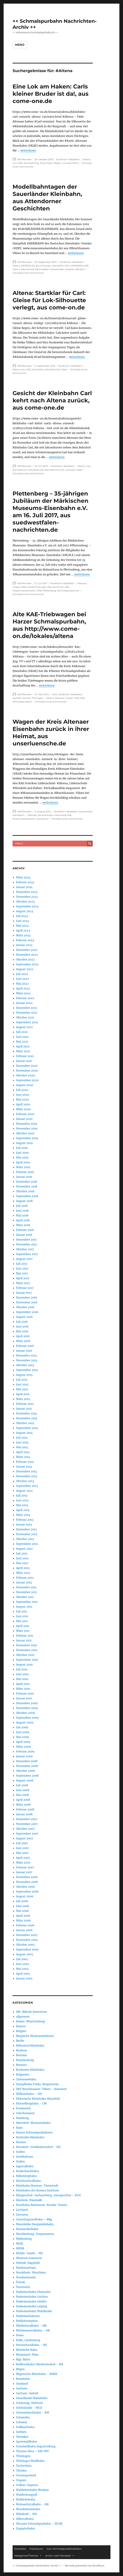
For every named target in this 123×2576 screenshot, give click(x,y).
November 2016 (27, 1302)
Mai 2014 (22, 1447)
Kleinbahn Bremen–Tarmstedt (37, 2185)
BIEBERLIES (28, 265)
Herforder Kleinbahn (30, 2137)
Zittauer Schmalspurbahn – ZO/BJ (39, 2523)
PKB (39, 590)
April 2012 (23, 1568)
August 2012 (24, 1548)
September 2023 (27, 906)
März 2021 (23, 1051)
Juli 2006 (22, 1901)
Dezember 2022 (27, 950)
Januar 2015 (24, 1408)
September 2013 (27, 1486)
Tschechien (24, 2465)
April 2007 (23, 1857)
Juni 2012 (22, 1558)
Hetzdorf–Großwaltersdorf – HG (38, 2147)
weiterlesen (28, 150)
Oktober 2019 (25, 1133)
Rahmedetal (42, 269)
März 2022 (23, 993)
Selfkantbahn (25, 2427)
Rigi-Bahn (23, 2359)
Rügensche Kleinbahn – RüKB (36, 2374)
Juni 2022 (22, 978)
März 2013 (23, 1515)
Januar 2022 (24, 1003)
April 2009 (23, 1741)
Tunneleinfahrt (70, 163)
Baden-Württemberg (30, 2021)
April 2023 (23, 930)
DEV (67, 265)
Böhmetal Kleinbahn (30, 2045)
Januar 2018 (24, 1234)
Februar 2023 (25, 940)
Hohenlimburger (36, 587)
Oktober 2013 (25, 1481)
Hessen (21, 2142)
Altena (86, 159)
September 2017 (27, 1254)
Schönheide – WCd (29, 2407)
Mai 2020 (22, 1099)
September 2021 (27, 1022)
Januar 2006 (24, 1930)
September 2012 (27, 1543)
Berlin (20, 2040)
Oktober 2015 (25, 1365)
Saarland (22, 2383)
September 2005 (27, 1949)
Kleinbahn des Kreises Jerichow (37, 2190)
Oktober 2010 (25, 1655)
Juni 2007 (22, 1848)
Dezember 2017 (26, 1239)
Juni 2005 (22, 1964)
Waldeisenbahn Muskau (32, 2489)
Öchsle (20, 2282)
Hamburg (22, 2118)
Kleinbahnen (20, 469)
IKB (49, 587)
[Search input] (50, 843)
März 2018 (23, 1225)
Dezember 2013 (26, 1471)
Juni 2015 (22, 1384)
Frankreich (23, 2108)
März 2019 (23, 1167)
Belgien (21, 2031)
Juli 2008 (22, 1785)
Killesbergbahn (26, 2176)
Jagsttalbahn (25, 2166)
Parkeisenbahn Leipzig (31, 2306)
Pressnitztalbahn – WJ (31, 2345)
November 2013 (26, 1476)
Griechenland (25, 2113)
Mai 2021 (22, 1041)
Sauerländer (57, 269)
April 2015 (23, 1394)
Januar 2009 (24, 1756)
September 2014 (27, 1428)
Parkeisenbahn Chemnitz (33, 2291)
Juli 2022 (22, 974)
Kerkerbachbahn (27, 2171)
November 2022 (27, 954)
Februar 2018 (25, 1230)
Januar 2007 (24, 1872)
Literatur (22, 2214)
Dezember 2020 (27, 1065)
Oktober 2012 (25, 1539)
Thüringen (37, 698)
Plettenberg (49, 590)
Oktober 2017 (25, 1249)
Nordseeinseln (26, 2277)
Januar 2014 (24, 1466)
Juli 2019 (22, 1148)
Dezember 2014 (26, 1413)
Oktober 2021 (25, 1017)
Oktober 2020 (25, 1075)
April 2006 (23, 1915)
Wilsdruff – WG (26, 2514)
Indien (20, 2151)
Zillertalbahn (25, 2518)
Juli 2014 (22, 1437)
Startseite (20, 2548)
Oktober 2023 (25, 901)
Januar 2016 (24, 1350)
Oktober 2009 (25, 1713)
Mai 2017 (22, 1273)
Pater (50, 163)
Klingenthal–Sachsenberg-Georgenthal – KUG (48, 2195)
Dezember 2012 (26, 1529)
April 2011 (22, 1626)
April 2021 (23, 1046)
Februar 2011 (24, 1635)
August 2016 (24, 1317)
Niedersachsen (26, 2267)
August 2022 (24, 969)
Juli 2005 (22, 1959)
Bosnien (21, 2055)
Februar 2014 (25, 1461)
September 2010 (27, 1659)
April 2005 (23, 1973)
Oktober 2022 (25, 959)
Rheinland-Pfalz (27, 2354)
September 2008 (27, 1775)
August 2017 (24, 1259)
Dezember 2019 (26, 1123)
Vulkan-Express (27, 2485)
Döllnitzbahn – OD (29, 2094)
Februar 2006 (25, 1925)
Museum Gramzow (29, 2258)
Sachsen (21, 2388)
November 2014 (26, 1418)
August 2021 (24, 1027)
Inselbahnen (24, 2156)
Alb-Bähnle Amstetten (31, 2011)
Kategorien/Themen (28, 2555)
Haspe (16, 587)
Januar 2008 (24, 1814)
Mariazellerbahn (27, 2229)
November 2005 (27, 1939)
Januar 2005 (24, 1978)
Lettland (22, 2209)
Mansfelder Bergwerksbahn (35, 2224)
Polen (20, 2335)
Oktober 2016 (25, 1307)
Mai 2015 (22, 1389)
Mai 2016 (22, 1331)
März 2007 (23, 1862)
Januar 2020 (24, 1119)
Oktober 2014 (25, 1423)
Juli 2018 (22, 1205)
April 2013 (22, 1510)
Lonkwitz (70, 469)
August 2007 (24, 1838)
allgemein (23, 2016)
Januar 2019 (24, 1176)
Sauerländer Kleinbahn (31, 2398)
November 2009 (27, 1708)
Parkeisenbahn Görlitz (31, 2301)
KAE (20, 163)
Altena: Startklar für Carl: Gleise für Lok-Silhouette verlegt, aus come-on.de (49, 300)
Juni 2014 (22, 1442)
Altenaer (82, 583)
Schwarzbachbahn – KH (32, 2412)
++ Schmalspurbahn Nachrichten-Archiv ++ (37, 2565)
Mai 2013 (22, 1505)
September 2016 (27, 1312)
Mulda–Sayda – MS (29, 2253)
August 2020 (24, 1085)
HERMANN (77, 265)
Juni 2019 (22, 1152)
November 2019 (27, 1128)
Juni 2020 (22, 1094)
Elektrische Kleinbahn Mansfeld (38, 2098)
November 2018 (26, 1186)
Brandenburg (25, 2060)
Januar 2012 (24, 1582)
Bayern (21, 2026)
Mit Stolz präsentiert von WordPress (84, 2565)
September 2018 (27, 1196)
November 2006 (27, 1882)
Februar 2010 (25, 1693)
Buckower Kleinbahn (30, 2069)
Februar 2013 (25, 1519)
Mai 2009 (22, 1737)
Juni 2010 (22, 1674)
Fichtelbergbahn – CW (31, 2103)
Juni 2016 (22, 1326)
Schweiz (21, 2422)
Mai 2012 (22, 1563)
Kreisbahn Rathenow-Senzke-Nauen (41, 2205)
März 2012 (23, 1572)
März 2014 (23, 1457)
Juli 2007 (22, 1843)
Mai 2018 (22, 1215)
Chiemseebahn (26, 2079)
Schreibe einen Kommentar (28, 272)
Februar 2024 (25, 882)
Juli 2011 (21, 1611)
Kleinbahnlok (31, 163)
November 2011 (26, 1592)
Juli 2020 (22, 1090)
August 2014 (24, 1432)
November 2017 (26, 1244)
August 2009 (24, 1722)
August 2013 (24, 1490)
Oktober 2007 (25, 1828)
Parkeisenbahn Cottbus (32, 2296)
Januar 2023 (24, 945)
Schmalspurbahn (22, 701)
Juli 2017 (21, 1263)
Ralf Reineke (24, 159)
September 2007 (27, 1833)
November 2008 (27, 1766)
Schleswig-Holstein (29, 2403)
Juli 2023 (22, 916)
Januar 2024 (24, 887)
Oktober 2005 (25, 1944)
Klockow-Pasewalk (29, 2200)
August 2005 (24, 1954)
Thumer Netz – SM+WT (32, 2451)
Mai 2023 (22, 925)
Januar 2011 (23, 1640)
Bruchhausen (43, 265)
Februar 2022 (25, 998)
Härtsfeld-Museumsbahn (33, 2122)
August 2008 (24, 1780)
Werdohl (80, 269)
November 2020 (27, 1070)
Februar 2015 (25, 1403)
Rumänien (23, 2378)
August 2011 (24, 1606)
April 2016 (23, 1336)
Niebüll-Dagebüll (28, 2263)
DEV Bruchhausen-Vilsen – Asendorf (41, 2089)
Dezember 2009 (27, 1703)
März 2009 (23, 1746)
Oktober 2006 (25, 1886)
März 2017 (23, 1283)
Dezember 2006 (27, 1877)
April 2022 (23, 988)
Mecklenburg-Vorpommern (35, 2234)
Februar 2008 (25, 1809)
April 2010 (23, 1684)
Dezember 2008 (27, 1761)
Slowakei (22, 2436)
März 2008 (23, 1804)
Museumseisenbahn (24, 590)
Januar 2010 (24, 1698)
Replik (57, 163)
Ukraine (21, 2470)
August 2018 (24, 1201)
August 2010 (24, 1664)
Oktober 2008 (25, 1770)
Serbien (21, 2432)
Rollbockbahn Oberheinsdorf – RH (39, 2364)
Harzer (69, 698)
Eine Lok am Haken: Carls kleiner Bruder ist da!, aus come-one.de (51, 93)
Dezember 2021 (26, 1007)
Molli (19, 2243)
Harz (54, 694)
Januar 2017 (24, 1292)
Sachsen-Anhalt (21, 698)
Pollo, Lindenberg (28, 2340)
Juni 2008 (22, 1790)
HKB (23, 587)
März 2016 (23, 1341)
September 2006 (27, 1891)
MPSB (20, 2248)
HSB (76, 698)
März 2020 (23, 1109)
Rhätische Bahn (27, 2349)
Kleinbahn (38, 369)
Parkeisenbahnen (28, 2316)
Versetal (69, 269)
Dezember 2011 (26, 1587)
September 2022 (27, 964)
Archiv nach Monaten (59, 2555)
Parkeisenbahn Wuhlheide (34, 2311)
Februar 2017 (25, 1288)
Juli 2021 (22, 1032)
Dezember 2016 (26, 1297)
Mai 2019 (22, 1157)
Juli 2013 (21, 1495)
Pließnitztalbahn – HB (31, 2325)
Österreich (23, 2287)
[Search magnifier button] (90, 843)
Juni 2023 (22, 921)
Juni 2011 (22, 1616)
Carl (15, 163)
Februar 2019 (25, 1172)
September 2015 (27, 1370)
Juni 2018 (22, 1210)
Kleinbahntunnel (54, 469)
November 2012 (26, 1534)
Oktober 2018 (25, 1191)
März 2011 (23, 1630)
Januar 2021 (24, 1061)
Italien (20, 2161)
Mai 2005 (22, 1968)
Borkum (21, 2050)
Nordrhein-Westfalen (68, 159)
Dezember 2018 (26, 1181)
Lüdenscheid (26, 269)
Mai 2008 (22, 1795)
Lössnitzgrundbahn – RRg (34, 2219)
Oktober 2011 (25, 1597)
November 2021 (26, 1012)
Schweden (23, 2417)
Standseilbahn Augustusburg (36, 2446)
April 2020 (23, 1104)
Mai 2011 (22, 1621)
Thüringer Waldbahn (30, 2461)
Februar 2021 (25, 1056)
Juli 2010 (22, 1669)
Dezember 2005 (27, 1935)
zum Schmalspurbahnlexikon (64, 2548)
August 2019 (24, 1143)
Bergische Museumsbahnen (35, 2036)
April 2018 (23, 1220)
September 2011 (27, 1601)
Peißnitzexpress (27, 2320)
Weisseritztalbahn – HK (32, 2504)
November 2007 (27, 1824)
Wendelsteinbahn (28, 2509)
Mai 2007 (22, 1853)
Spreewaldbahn (26, 2441)
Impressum (36, 2548)
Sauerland (42, 818)
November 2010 (26, 1650)
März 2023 (23, 935)
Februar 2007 (25, 1867)
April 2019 (23, 1162)
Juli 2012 (22, 1553)
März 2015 (23, 1399)
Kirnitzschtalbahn (28, 2180)
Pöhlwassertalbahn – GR (33, 2330)
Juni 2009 (22, 1732)
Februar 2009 (25, 1751)
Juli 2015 (22, 1379)
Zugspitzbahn (25, 2528)
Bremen (21, 2065)
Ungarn (21, 2480)
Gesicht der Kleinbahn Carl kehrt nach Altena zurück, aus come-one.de (52, 400)
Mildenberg (24, 2238)
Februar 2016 (25, 1346)
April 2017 (22, 1278)
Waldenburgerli (26, 2494)
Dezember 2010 (26, 1645)
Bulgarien (22, 2074)
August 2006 (24, 1896)
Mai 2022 (22, 983)
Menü (20, 44)
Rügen (20, 2369)
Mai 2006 (22, 1911)
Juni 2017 (22, 1268)
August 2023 (24, 911)
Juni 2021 (22, 1036)
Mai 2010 (22, 1679)
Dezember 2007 (26, 1819)
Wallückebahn (25, 2499)
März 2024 (23, 877)
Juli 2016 (22, 1321)
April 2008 (23, 1799)
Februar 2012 (25, 1577)
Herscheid (60, 815)
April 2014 (23, 1452)
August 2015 (24, 1374)
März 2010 (23, 1688)
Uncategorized (26, 2475)
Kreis (43, 163)
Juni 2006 (22, 1906)
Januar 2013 (24, 1524)
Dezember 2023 (26, 892)
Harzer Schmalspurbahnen (34, 2132)
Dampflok (57, 265)
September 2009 (27, 1717)
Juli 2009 (22, 1727)
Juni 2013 (22, 1500)
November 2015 (26, 1360)
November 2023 (27, 896)
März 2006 (23, 1920)
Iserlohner (58, 587)
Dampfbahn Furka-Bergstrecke (37, 2084)
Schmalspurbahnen (68, 590)
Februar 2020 (25, 1114)
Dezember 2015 (26, 1355)
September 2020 (27, 1080)
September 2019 (27, 1138)
